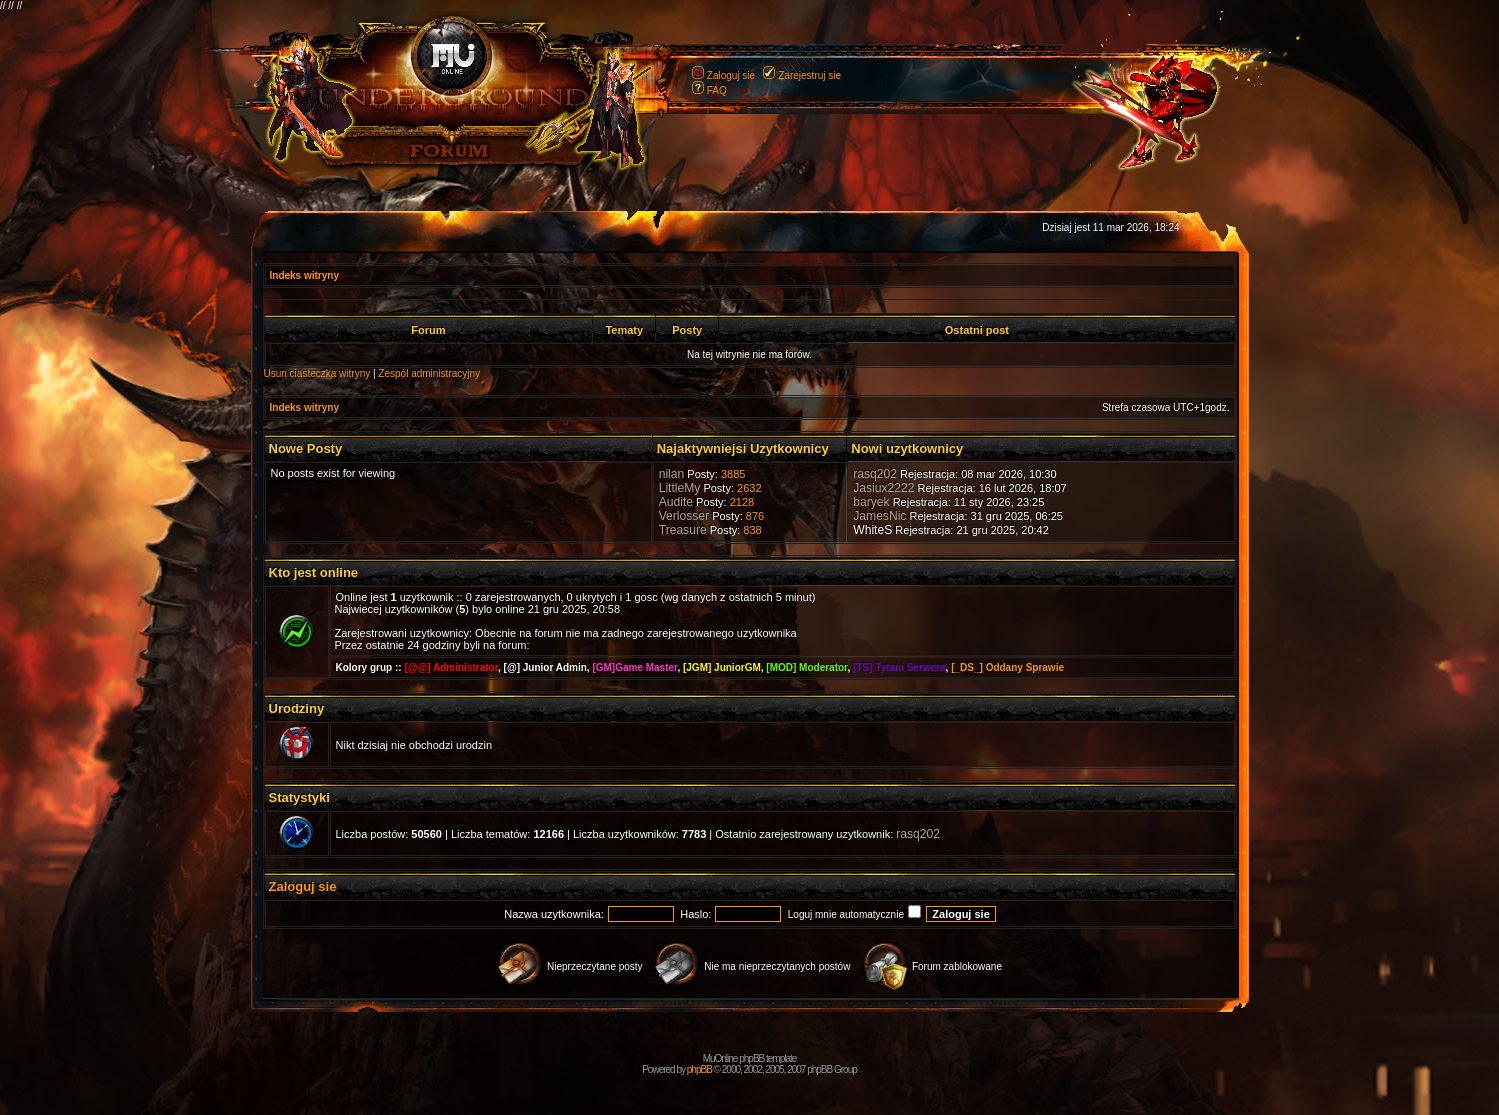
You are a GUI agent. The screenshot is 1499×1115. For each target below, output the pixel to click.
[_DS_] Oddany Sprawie (1007, 667)
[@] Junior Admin (545, 667)
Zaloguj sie (731, 75)
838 (752, 530)
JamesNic (879, 516)
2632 (749, 488)
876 (755, 516)
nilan (672, 474)
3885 (733, 474)
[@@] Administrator (451, 667)
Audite (676, 502)
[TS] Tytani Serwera (899, 667)
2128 (742, 502)
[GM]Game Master (634, 667)
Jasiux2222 (883, 488)
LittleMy (680, 488)
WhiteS (872, 530)
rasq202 (875, 474)
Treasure (683, 530)
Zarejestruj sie (809, 75)
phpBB (699, 1069)
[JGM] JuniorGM (722, 667)
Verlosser (684, 516)
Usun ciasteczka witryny (317, 373)
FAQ (717, 90)
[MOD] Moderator (806, 667)
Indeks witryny (304, 275)
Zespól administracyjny (429, 373)
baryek (871, 502)
